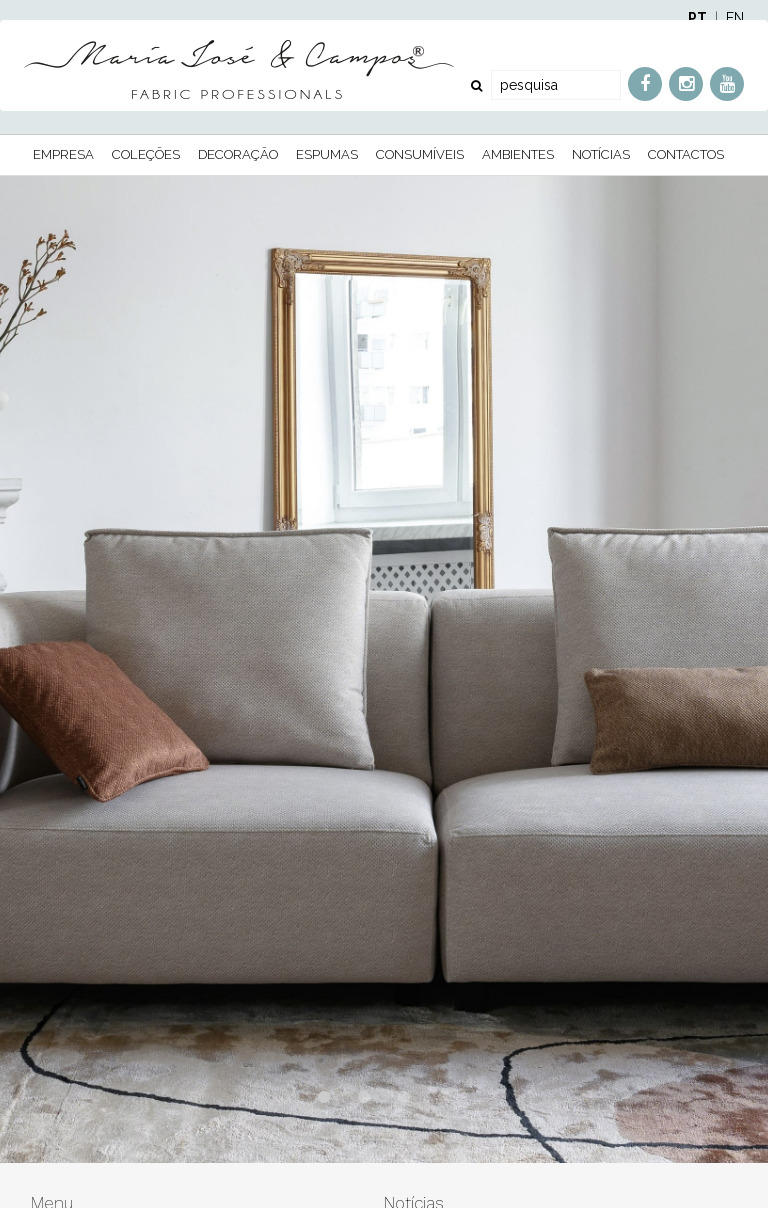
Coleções (146, 154)
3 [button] (404, 1108)
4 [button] (444, 1108)
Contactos (686, 154)
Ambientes (518, 154)
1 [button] (324, 1108)
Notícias (601, 154)
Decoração (238, 154)
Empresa (63, 154)
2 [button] (364, 1108)
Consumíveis (420, 154)
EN (735, 18)
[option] (384, 669)
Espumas (327, 154)
